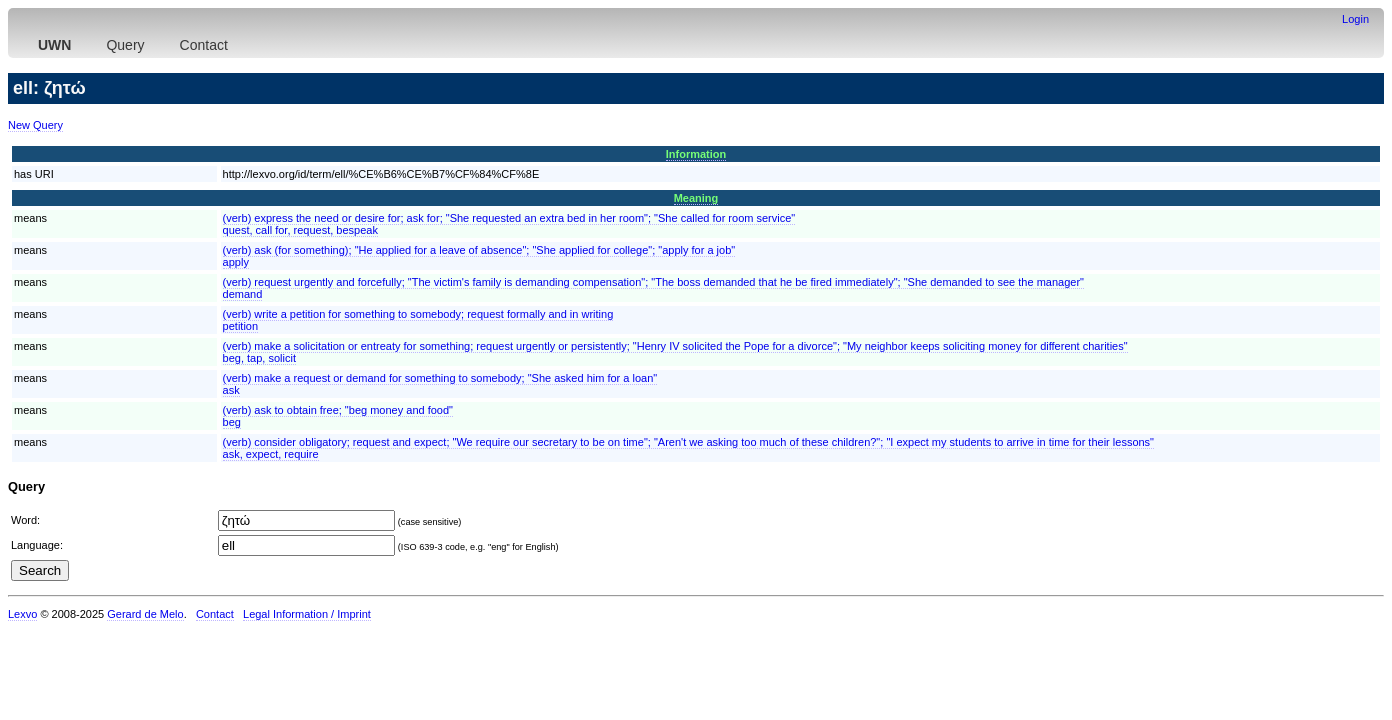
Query (125, 45)
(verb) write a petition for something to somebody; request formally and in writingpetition (418, 320)
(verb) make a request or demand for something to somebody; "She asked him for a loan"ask (440, 384)
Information (696, 154)
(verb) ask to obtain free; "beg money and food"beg (338, 416)
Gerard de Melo (145, 614)
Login (1355, 19)
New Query (35, 125)
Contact (204, 45)
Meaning (696, 198)
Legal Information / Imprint (307, 614)
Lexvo (22, 614)
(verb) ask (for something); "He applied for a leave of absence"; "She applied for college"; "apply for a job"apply (479, 256)
